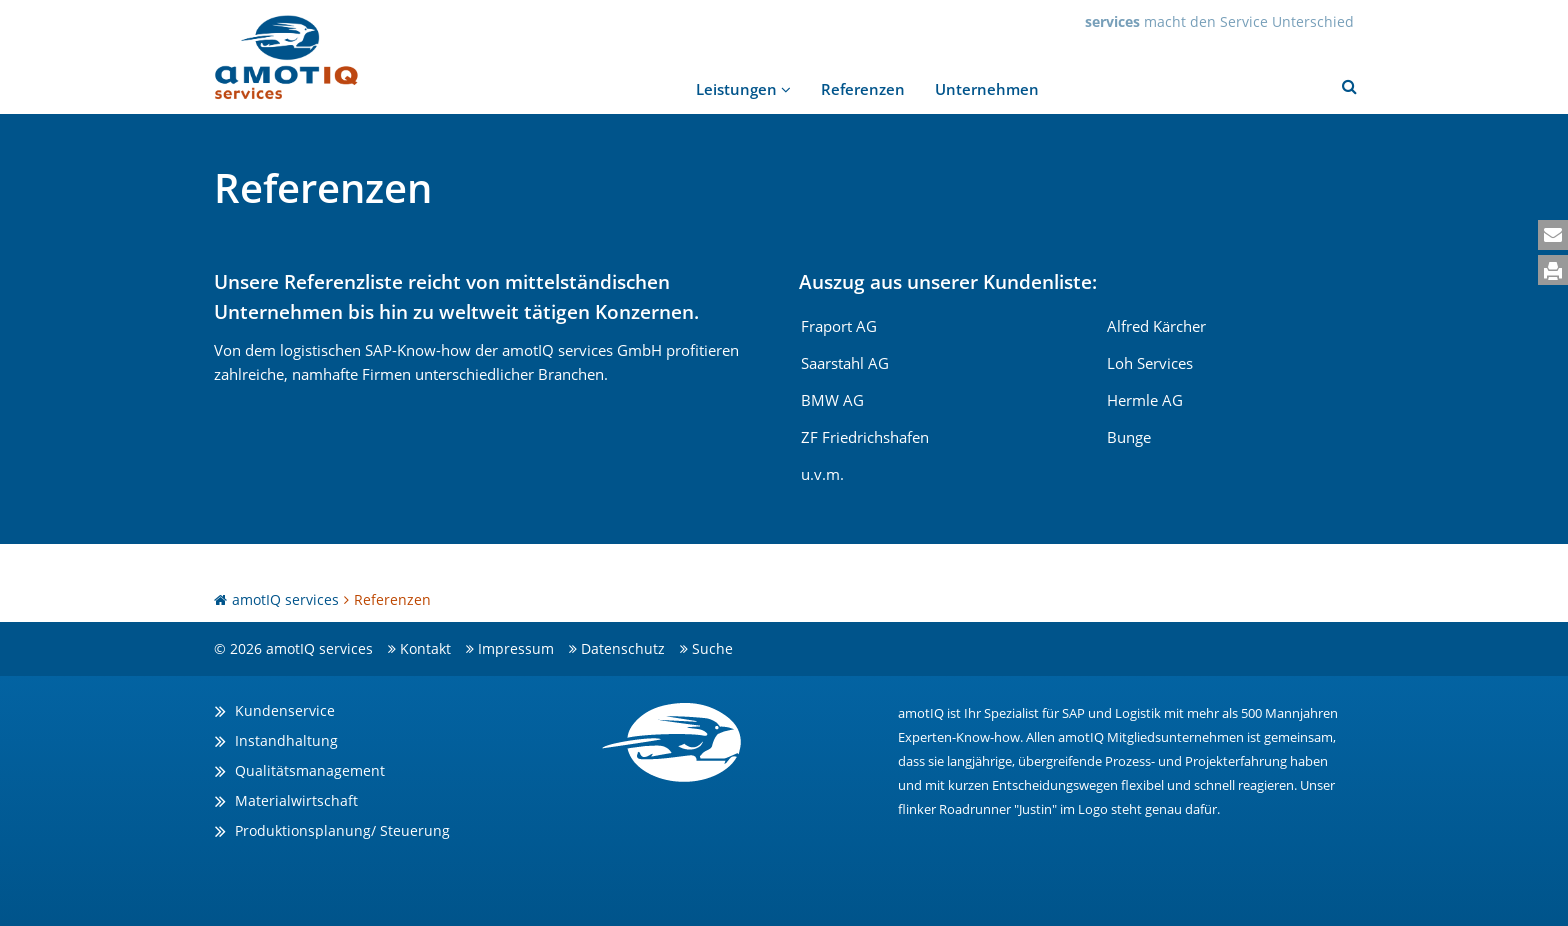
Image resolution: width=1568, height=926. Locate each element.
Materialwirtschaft (296, 800)
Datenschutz (623, 648)
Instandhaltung (286, 740)
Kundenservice (285, 710)
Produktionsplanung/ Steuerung (342, 830)
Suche (712, 648)
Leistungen (743, 89)
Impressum (516, 648)
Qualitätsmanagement (310, 770)
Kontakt (425, 648)
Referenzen (863, 89)
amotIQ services (285, 599)
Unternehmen (987, 89)
